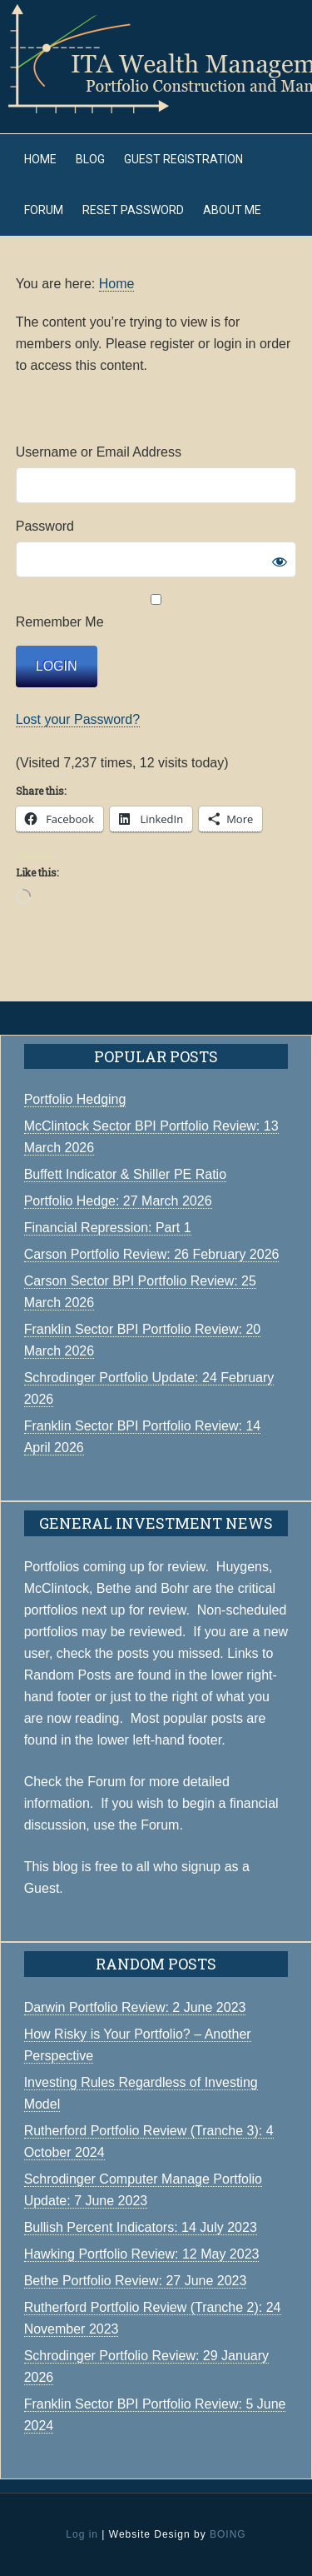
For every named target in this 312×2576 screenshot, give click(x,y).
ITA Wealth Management (156, 58)
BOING (228, 2534)
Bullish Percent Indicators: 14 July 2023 (140, 2227)
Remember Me (156, 611)
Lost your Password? (78, 719)
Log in (82, 2534)
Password (45, 526)
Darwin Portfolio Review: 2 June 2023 (135, 2007)
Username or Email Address (98, 452)
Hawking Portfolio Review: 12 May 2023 (142, 2254)
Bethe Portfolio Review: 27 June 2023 (135, 2281)
